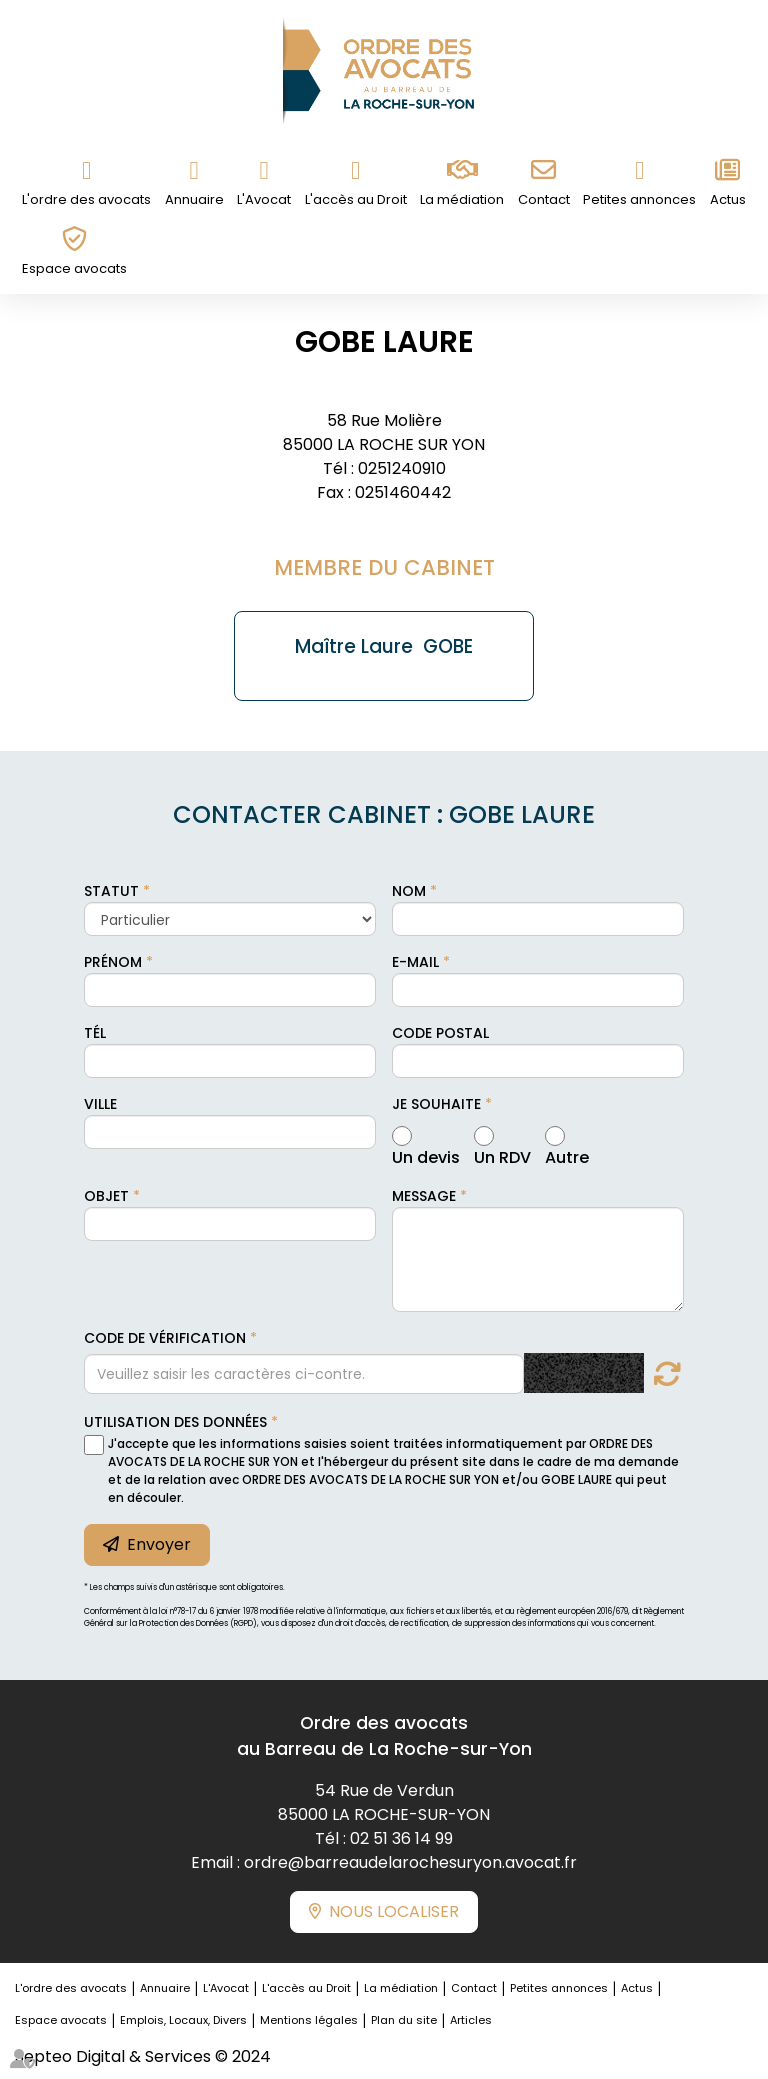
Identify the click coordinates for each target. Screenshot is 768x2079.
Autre (567, 1155)
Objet (106, 1196)
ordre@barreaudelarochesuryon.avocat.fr (410, 1862)
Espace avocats (74, 268)
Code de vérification (165, 1338)
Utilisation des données (175, 1422)
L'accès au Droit (356, 199)
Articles (471, 2020)
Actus (728, 199)
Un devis (426, 1155)
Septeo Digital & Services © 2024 (143, 2056)
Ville (100, 1104)
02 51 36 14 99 (401, 1838)
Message (424, 1196)
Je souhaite (436, 1104)
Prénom (113, 962)
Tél (95, 1033)
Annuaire (194, 199)
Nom (409, 891)
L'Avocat (264, 199)
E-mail (415, 962)
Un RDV (502, 1155)
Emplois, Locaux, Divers (183, 2020)
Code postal (440, 1033)
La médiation (462, 199)
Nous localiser (394, 1911)
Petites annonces (639, 199)
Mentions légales (309, 2020)
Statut (111, 891)
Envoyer (159, 1544)
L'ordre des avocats (86, 199)
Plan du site (404, 2020)
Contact (544, 199)
